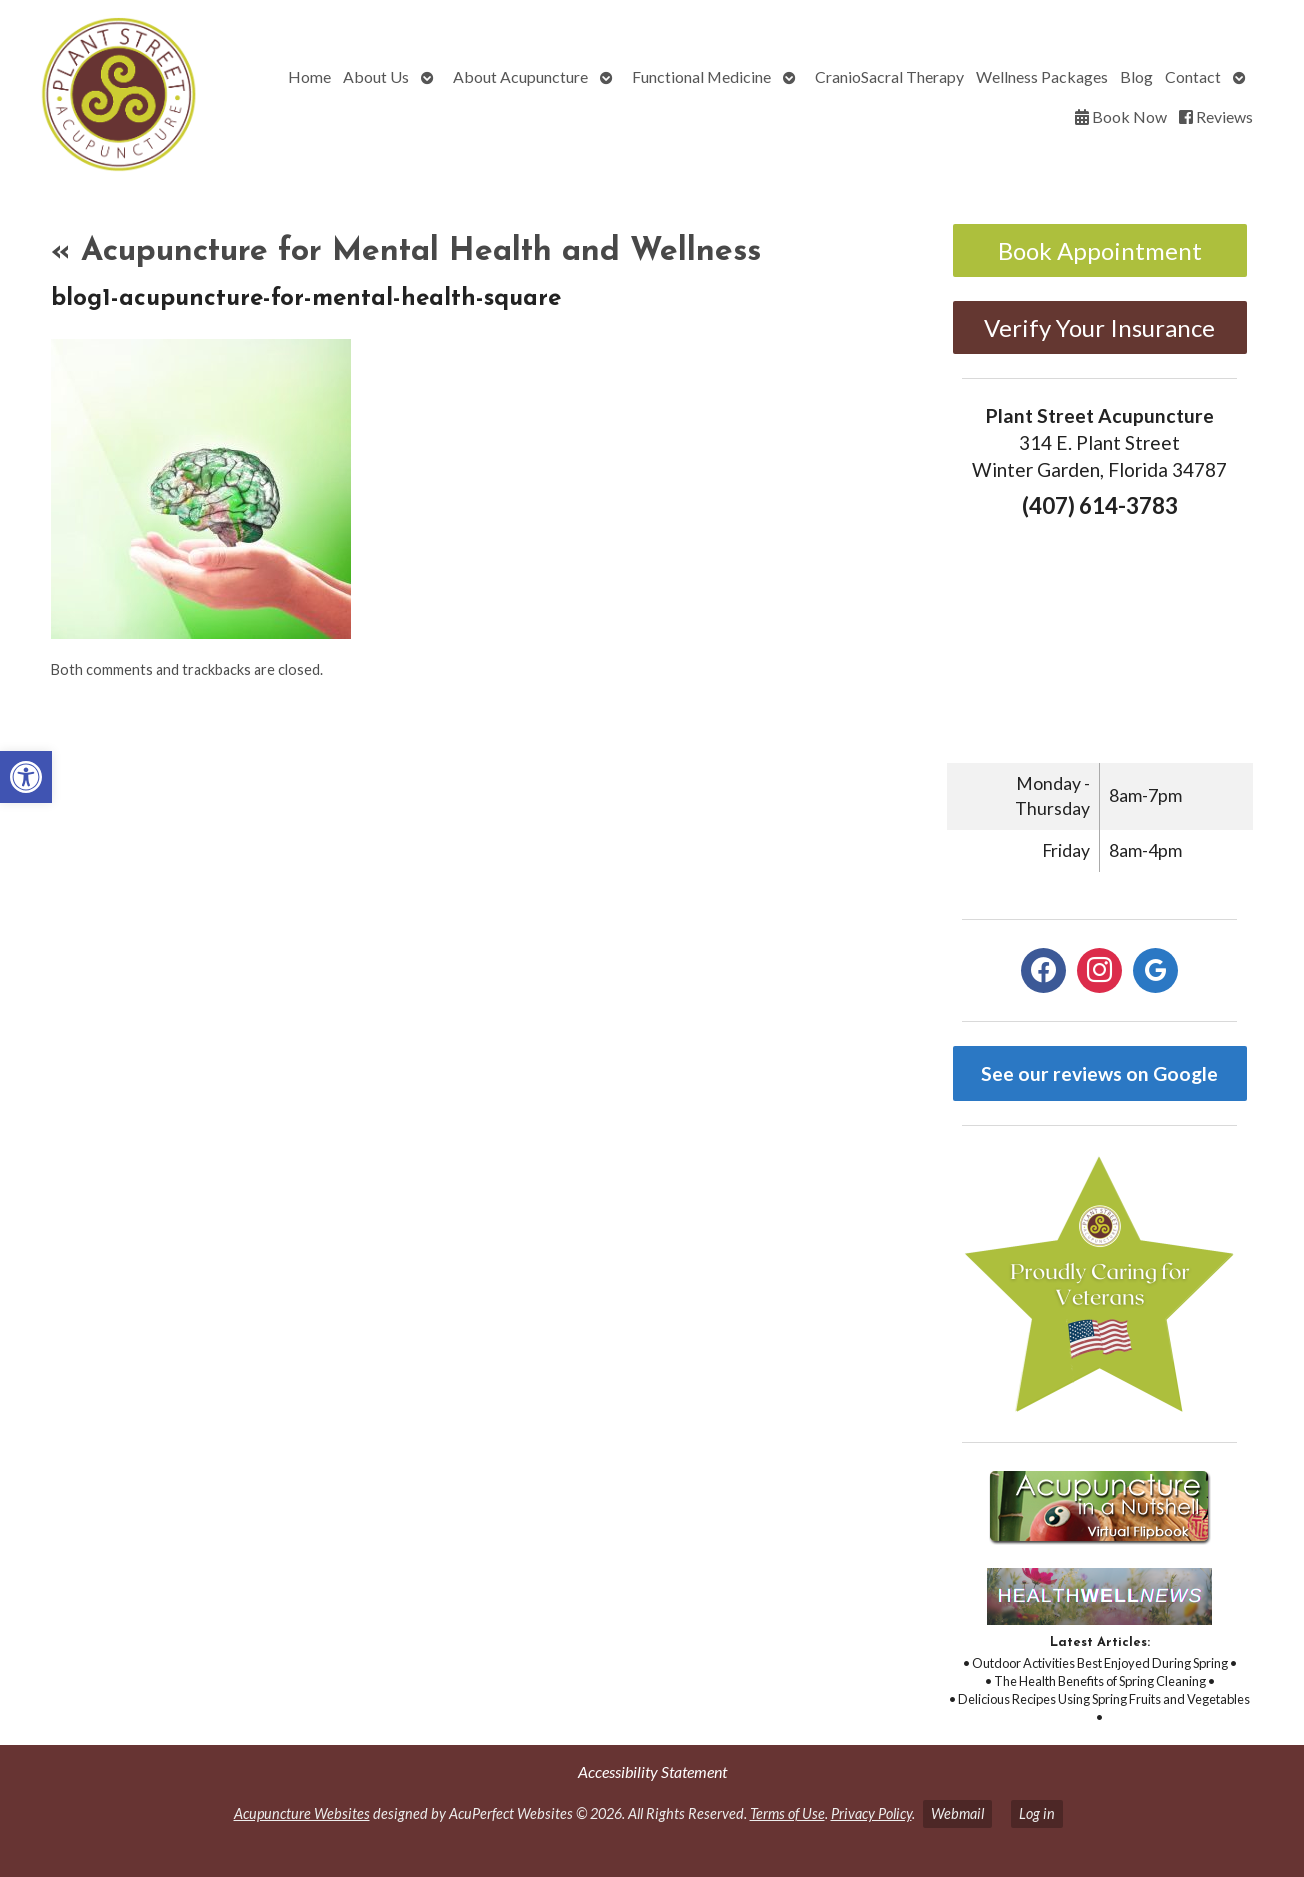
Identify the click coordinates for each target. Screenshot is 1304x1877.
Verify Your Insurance (1099, 327)
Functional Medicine (701, 76)
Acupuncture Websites (302, 1813)
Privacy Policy (871, 1813)
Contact (1193, 76)
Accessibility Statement (652, 1771)
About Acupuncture (520, 76)
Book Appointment (1100, 250)
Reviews (1216, 116)
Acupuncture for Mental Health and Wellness (406, 252)
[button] (26, 777)
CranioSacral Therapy (889, 76)
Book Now (1121, 116)
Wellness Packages (1042, 76)
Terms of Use (787, 1813)
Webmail (957, 1813)
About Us (376, 76)
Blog (1136, 76)
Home (309, 76)
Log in (1037, 1813)
